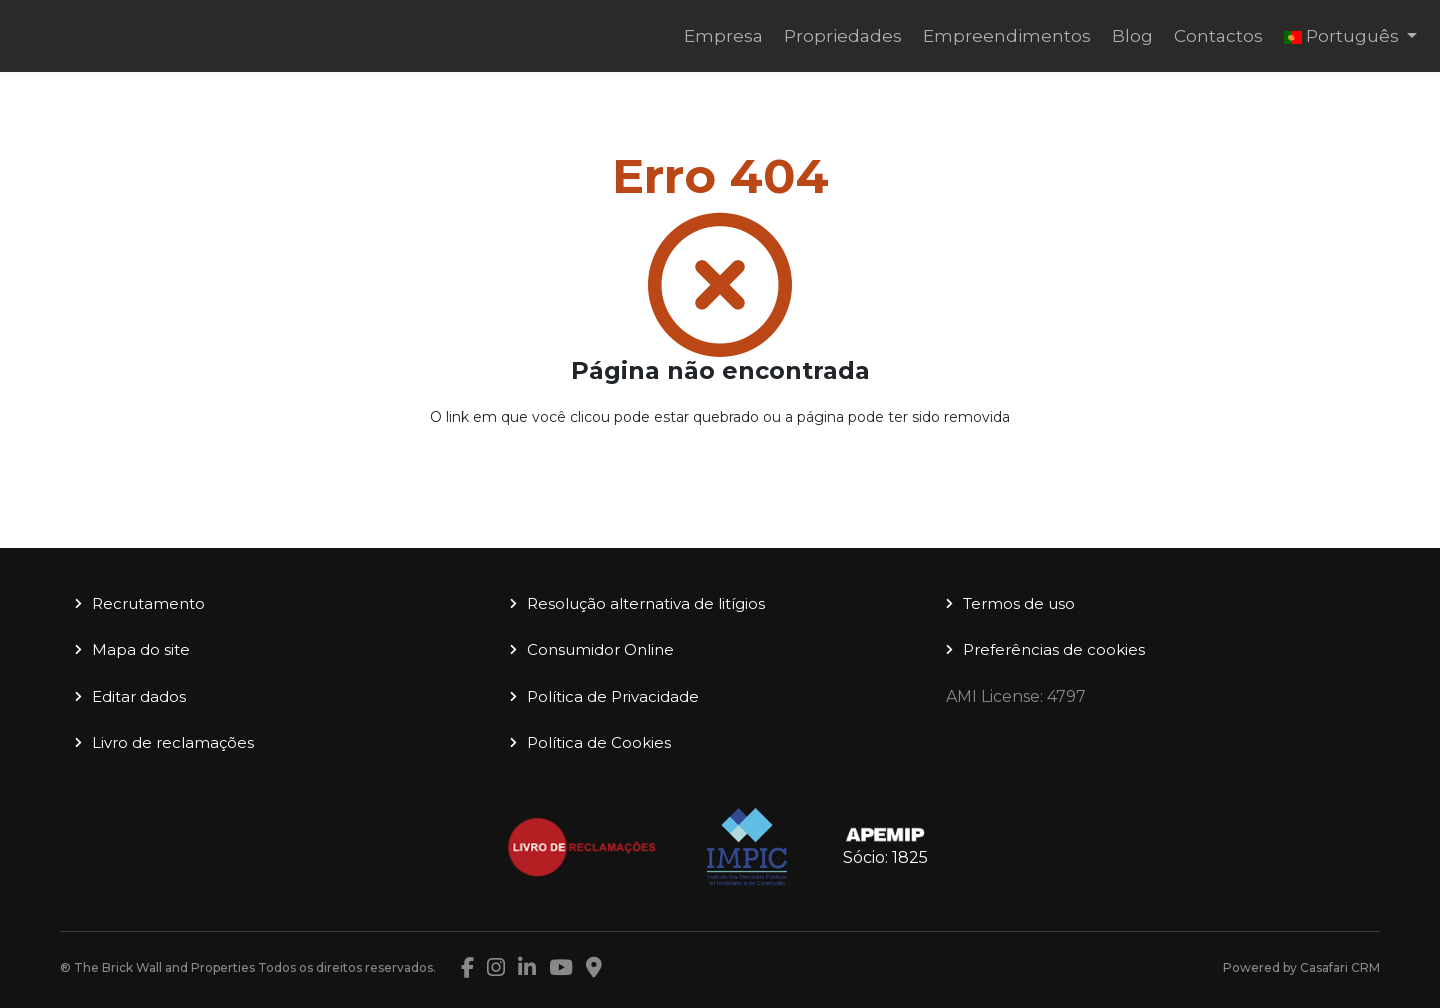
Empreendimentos (1007, 36)
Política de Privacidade (613, 696)
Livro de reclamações (173, 742)
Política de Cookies (599, 742)
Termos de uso (1019, 603)
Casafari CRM (1340, 967)
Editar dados (139, 696)
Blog (1132, 36)
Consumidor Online (600, 649)
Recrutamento (148, 603)
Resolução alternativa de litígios (646, 603)
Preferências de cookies (1054, 649)
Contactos (1218, 36)
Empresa (723, 36)
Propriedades (843, 36)
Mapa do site (141, 649)
